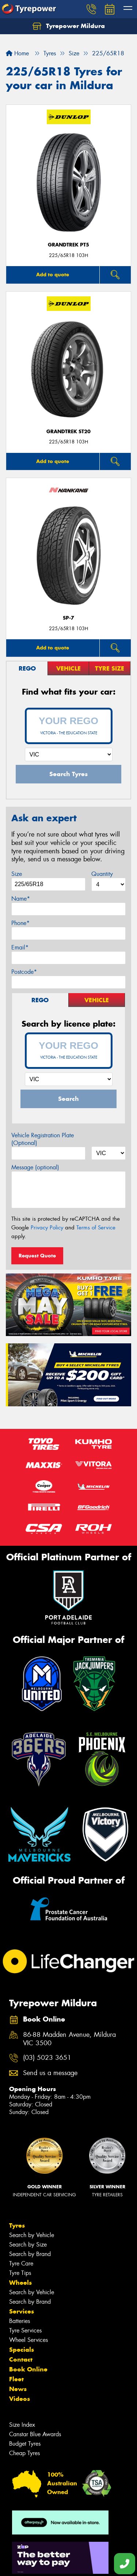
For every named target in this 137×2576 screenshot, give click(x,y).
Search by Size (28, 2244)
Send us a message (50, 2073)
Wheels (20, 2283)
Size (16, 874)
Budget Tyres (25, 2443)
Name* (20, 898)
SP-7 (68, 618)
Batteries (19, 2321)
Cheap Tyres (24, 2453)
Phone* (20, 923)
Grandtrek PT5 (68, 245)
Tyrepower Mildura (69, 26)
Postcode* (24, 972)
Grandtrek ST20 (68, 431)
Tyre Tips (20, 2273)
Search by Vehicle (31, 2235)
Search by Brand (30, 2254)
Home (17, 53)
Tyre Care (21, 2263)
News (18, 2389)
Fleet (16, 2379)
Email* (19, 947)
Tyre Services (25, 2330)
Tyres (17, 2225)
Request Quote (37, 1255)
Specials (21, 2350)
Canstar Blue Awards (35, 2434)
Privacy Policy (47, 1227)
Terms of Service (95, 1227)
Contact (21, 2359)
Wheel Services (28, 2340)
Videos (19, 2399)
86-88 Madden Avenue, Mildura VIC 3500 (69, 2039)
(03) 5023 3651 (47, 2058)
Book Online (28, 2369)
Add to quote (52, 274)
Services (21, 2311)
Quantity (102, 874)
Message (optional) (35, 1167)
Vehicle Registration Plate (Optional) (42, 1139)
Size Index (22, 2425)
